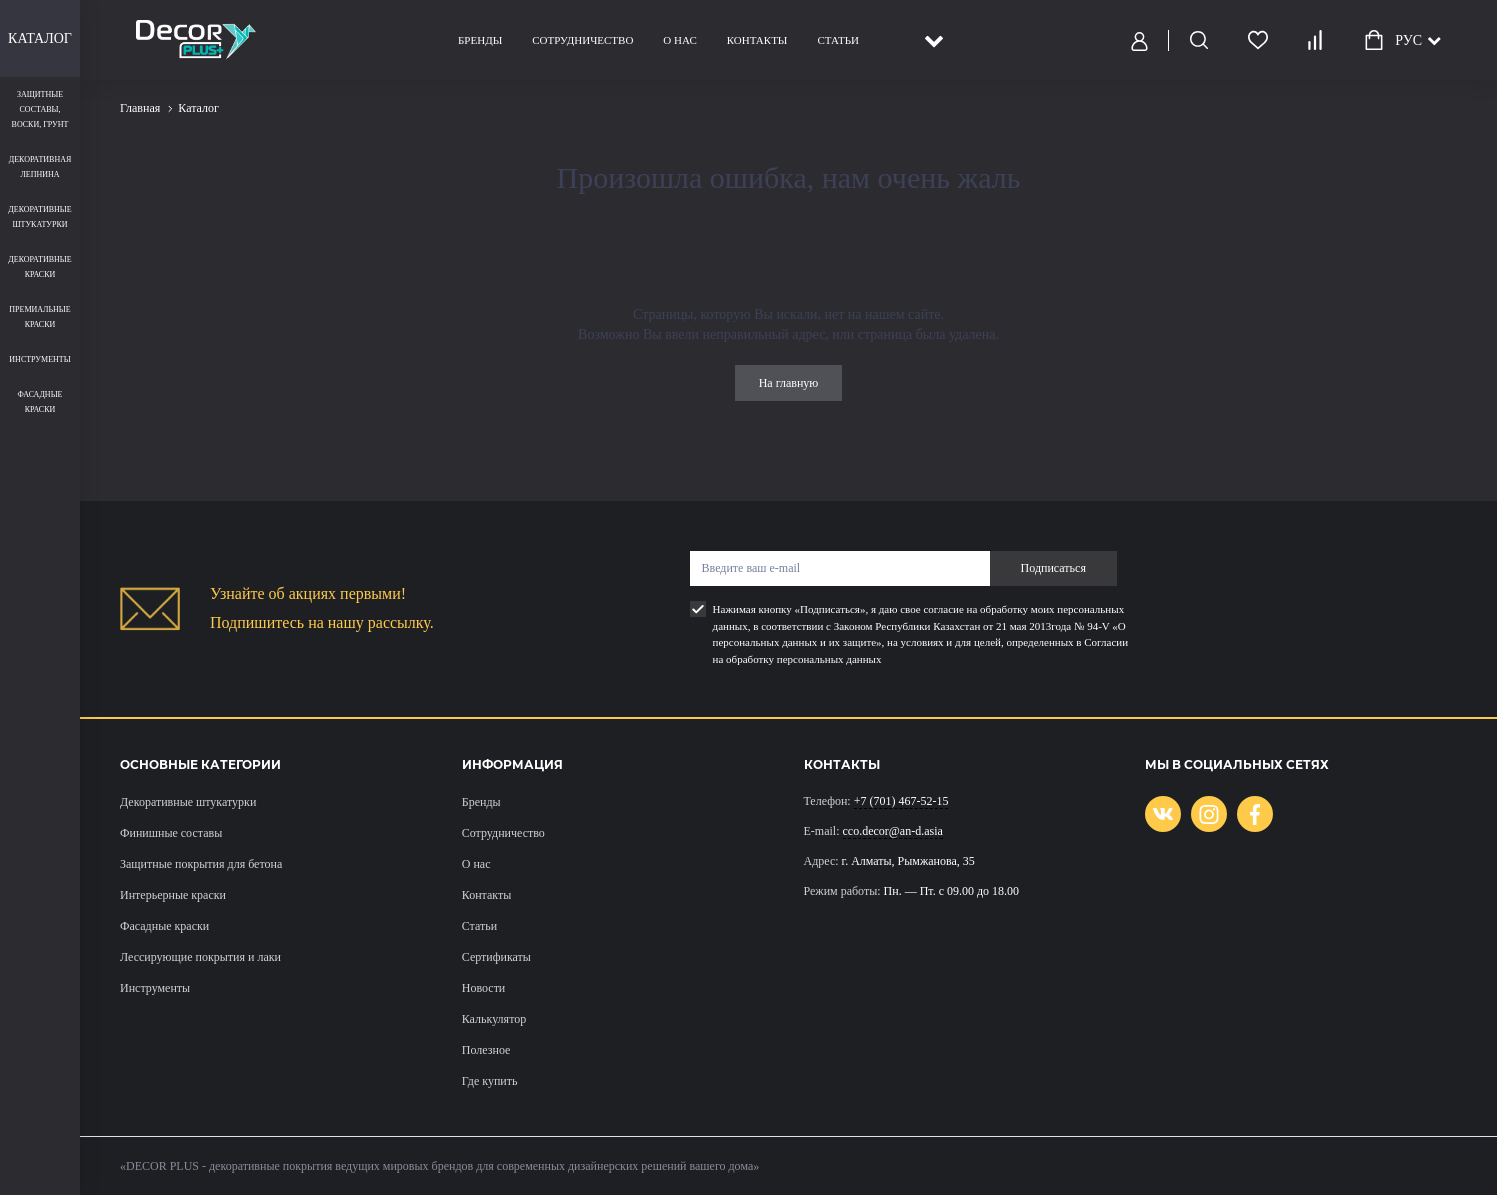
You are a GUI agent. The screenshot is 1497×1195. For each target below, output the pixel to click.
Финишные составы (171, 833)
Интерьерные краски (173, 895)
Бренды (480, 40)
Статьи (837, 40)
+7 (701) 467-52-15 (901, 801)
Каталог (40, 38)
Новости (484, 988)
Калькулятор (494, 1019)
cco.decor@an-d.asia (893, 831)
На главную (789, 383)
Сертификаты (496, 957)
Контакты (756, 40)
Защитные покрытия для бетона (201, 864)
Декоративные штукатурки (188, 802)
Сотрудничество (582, 40)
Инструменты (155, 988)
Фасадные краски (164, 926)
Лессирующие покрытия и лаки (200, 957)
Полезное (486, 1050)
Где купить (490, 1081)
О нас (679, 40)
